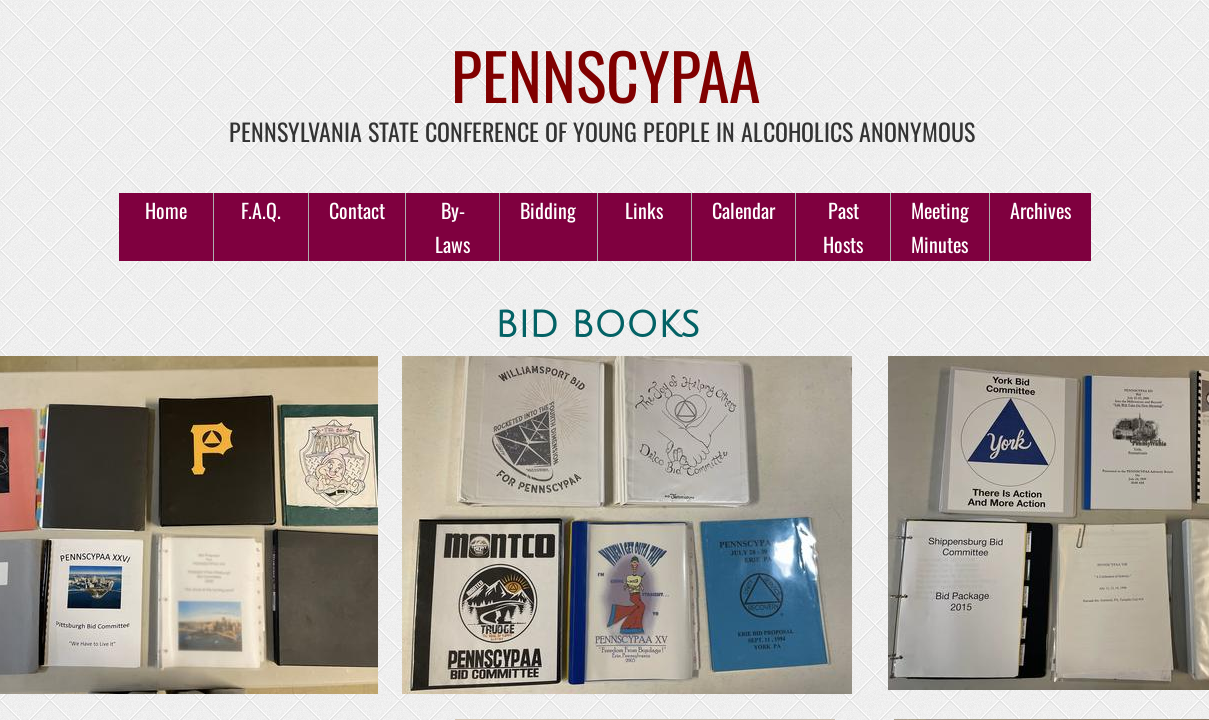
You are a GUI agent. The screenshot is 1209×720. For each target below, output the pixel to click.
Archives (1040, 210)
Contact (357, 210)
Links (644, 210)
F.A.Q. (261, 210)
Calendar (743, 210)
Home (166, 210)
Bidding (548, 210)
